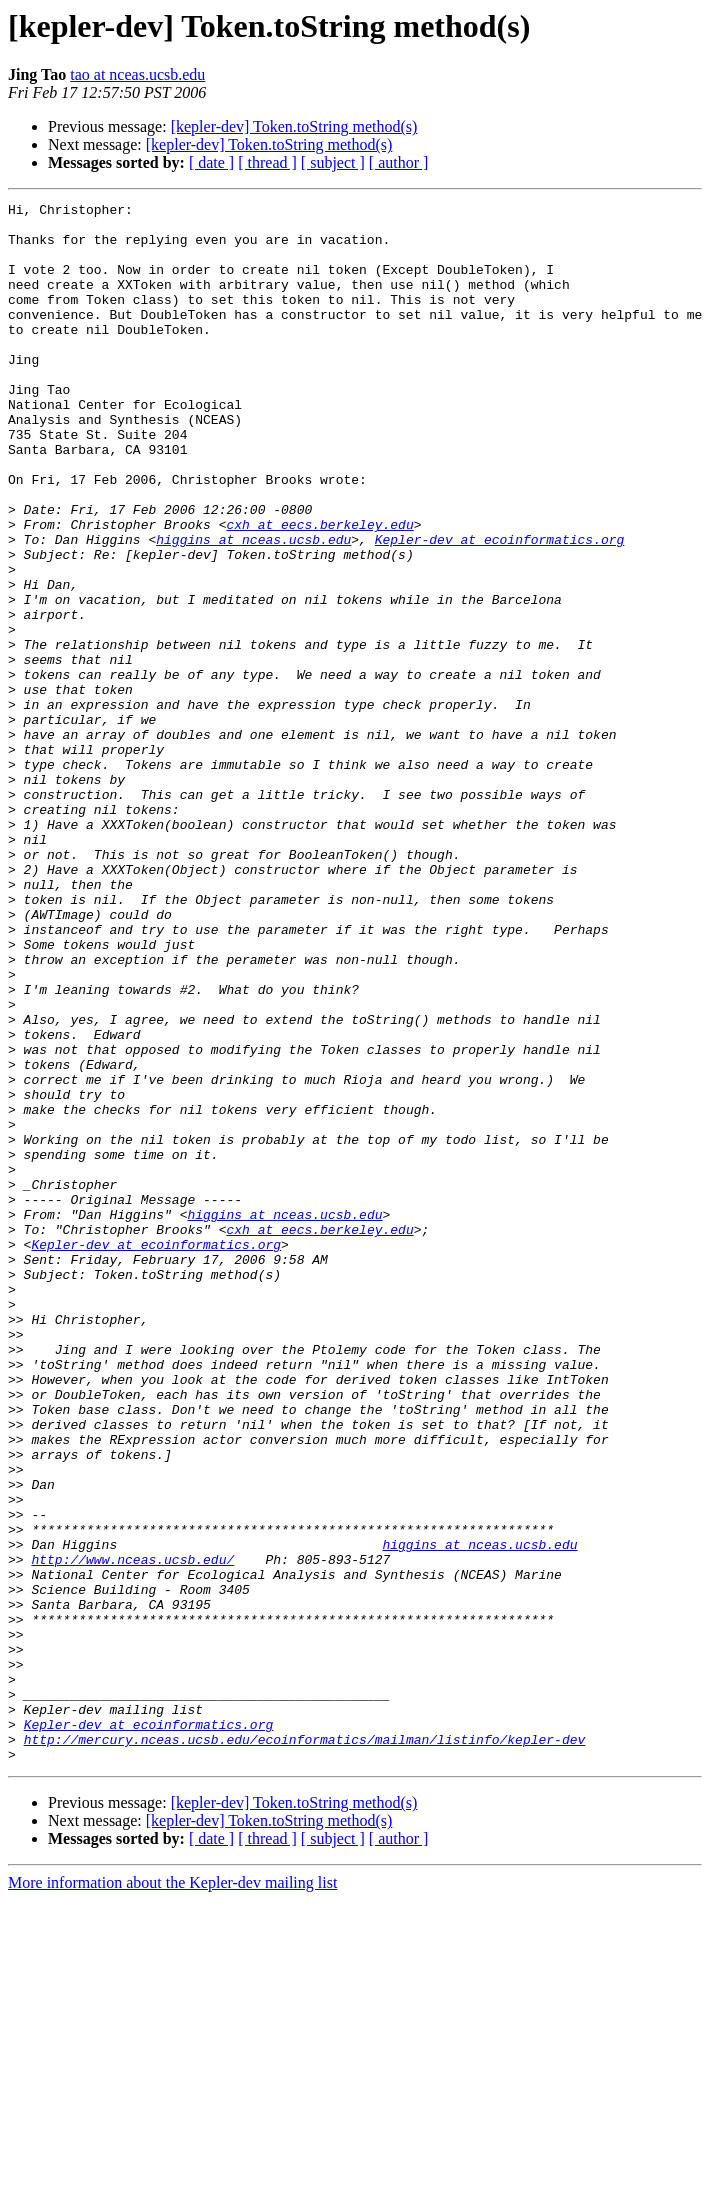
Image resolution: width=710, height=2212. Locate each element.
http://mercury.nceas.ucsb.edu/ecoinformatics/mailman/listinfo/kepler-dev (305, 2048)
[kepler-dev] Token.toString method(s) (294, 126)
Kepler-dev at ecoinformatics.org (500, 608)
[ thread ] (267, 162)
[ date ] (211, 162)
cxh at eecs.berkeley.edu (319, 590)
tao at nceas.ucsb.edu (137, 74)
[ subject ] (333, 162)
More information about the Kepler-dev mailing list (172, 2194)
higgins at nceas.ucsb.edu (253, 608)
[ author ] (399, 162)
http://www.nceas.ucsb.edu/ (132, 1832)
